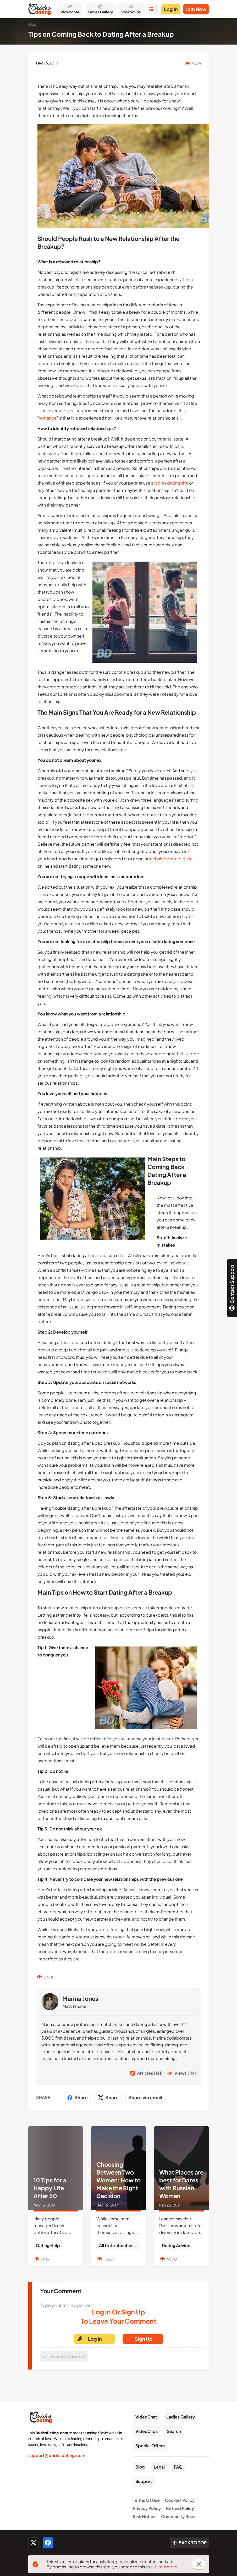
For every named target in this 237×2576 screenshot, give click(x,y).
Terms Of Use (146, 2500)
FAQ (178, 2467)
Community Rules (178, 2516)
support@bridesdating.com (56, 2455)
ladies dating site (171, 483)
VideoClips (146, 2431)
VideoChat (146, 2417)
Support (143, 2481)
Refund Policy (180, 2508)
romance (48, 418)
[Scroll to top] (189, 2542)
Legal (159, 2467)
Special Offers (150, 2445)
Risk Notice (144, 2516)
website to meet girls (170, 858)
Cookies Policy (180, 2500)
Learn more (166, 2566)
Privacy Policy (147, 2508)
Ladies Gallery (180, 2417)
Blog (140, 2467)
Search (174, 2431)
